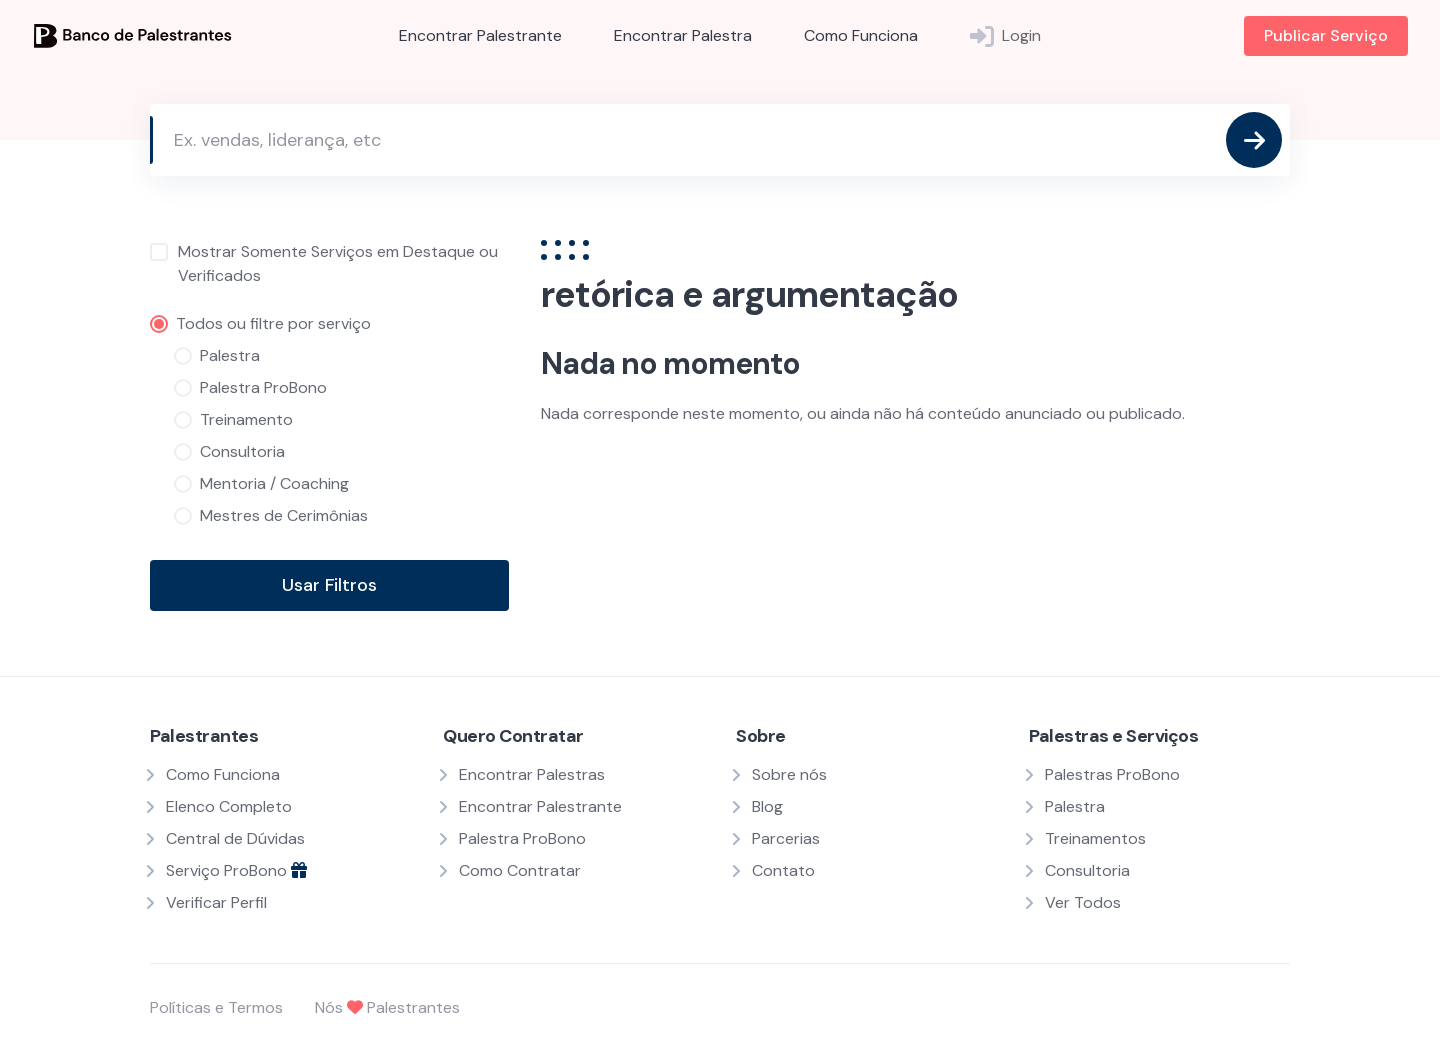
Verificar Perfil (216, 902)
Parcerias (786, 838)
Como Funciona (861, 35)
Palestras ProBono (1112, 774)
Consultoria (1087, 870)
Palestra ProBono (522, 838)
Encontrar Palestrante (480, 35)
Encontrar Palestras (532, 774)
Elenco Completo (229, 806)
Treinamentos (1095, 838)
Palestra (1075, 806)
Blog (767, 806)
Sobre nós (789, 774)
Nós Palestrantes (387, 1007)
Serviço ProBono (236, 870)
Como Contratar (520, 870)
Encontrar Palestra (683, 35)
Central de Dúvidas (235, 838)
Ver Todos (1083, 902)
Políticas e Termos (216, 1007)
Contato (783, 870)
